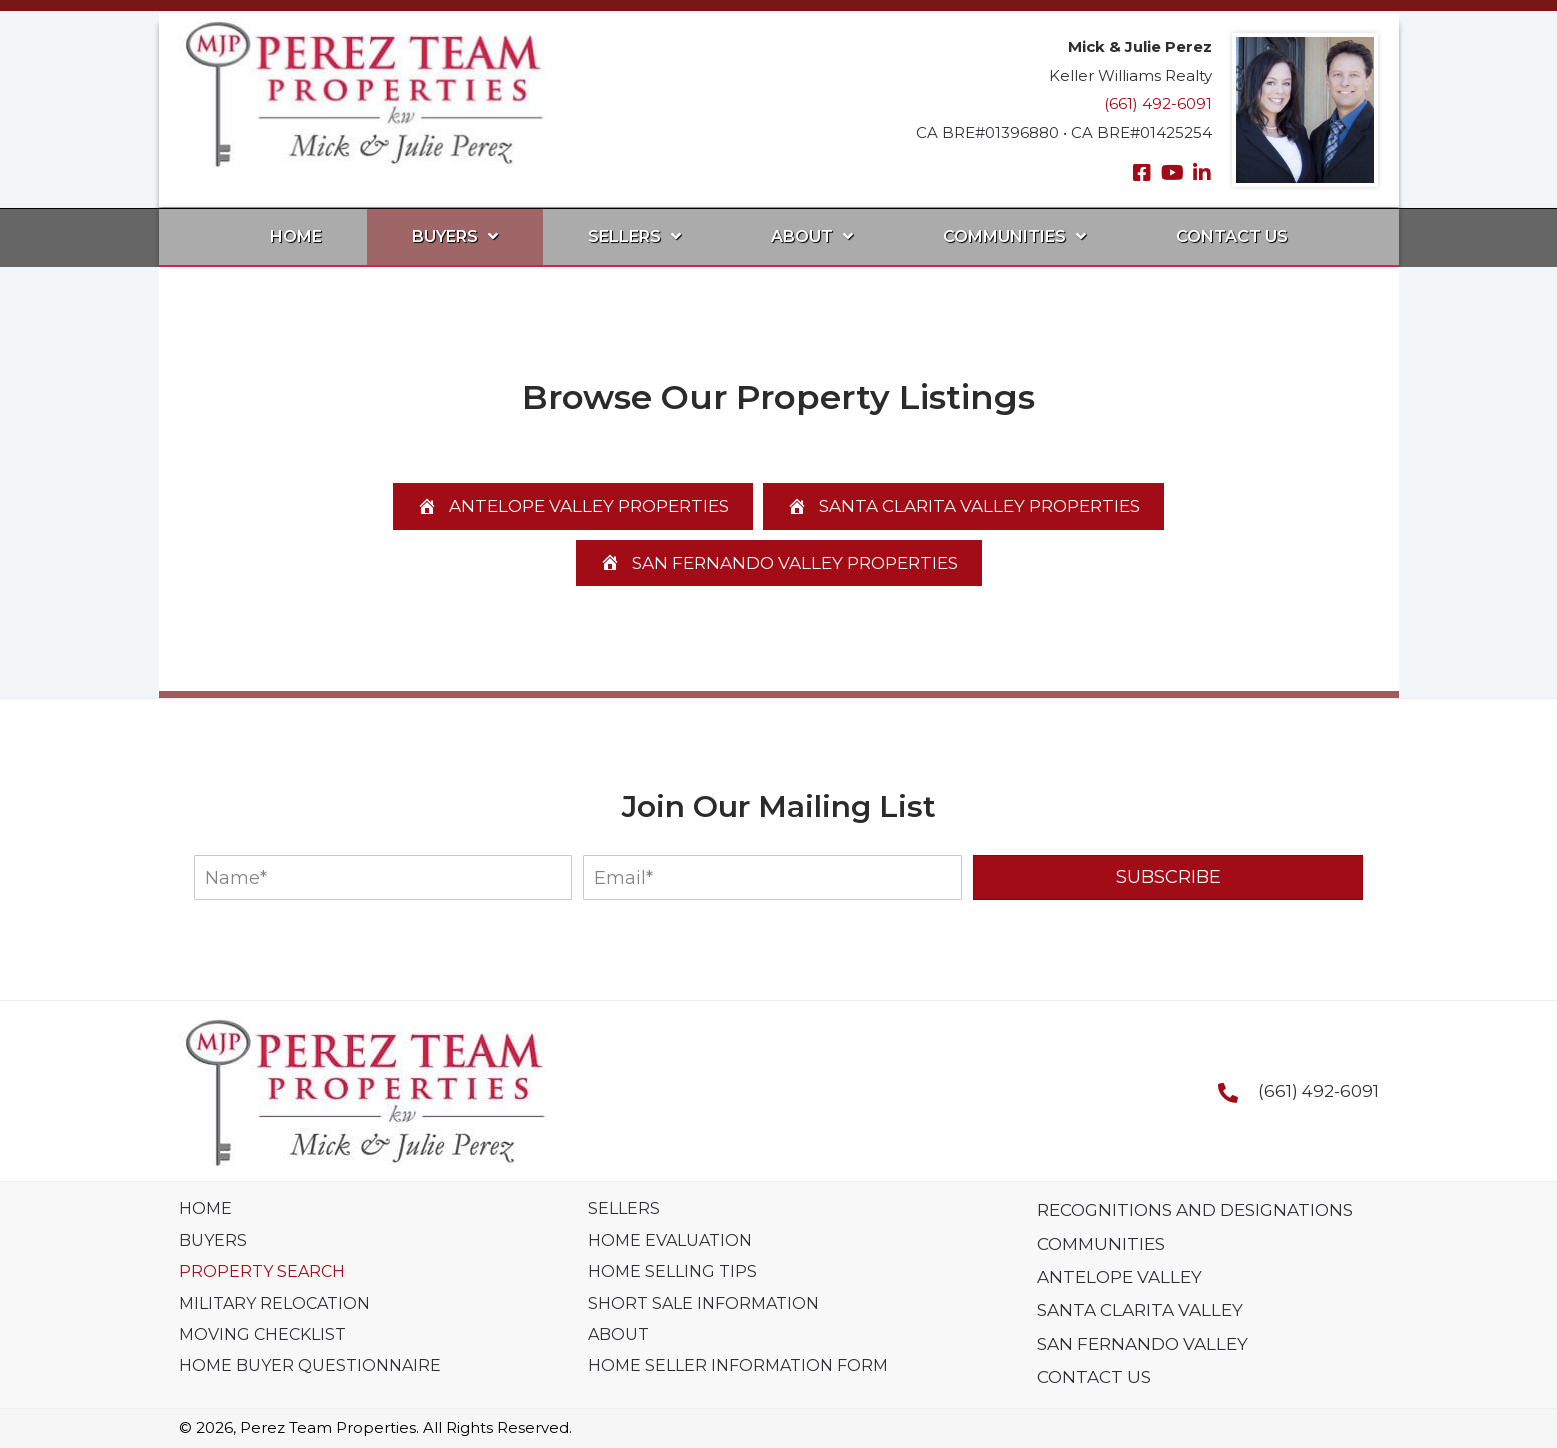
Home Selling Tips (672, 1271)
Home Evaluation (670, 1240)
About (618, 1334)
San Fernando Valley (1142, 1344)
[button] (1142, 173)
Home (205, 1208)
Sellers (624, 1208)
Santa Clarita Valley (1140, 1310)
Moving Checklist (262, 1334)
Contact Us (1094, 1377)
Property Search (262, 1271)
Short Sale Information (703, 1303)
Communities (1101, 1244)
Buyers (213, 1240)
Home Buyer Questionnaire (310, 1365)
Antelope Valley (1119, 1277)
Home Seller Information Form (738, 1365)
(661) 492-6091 (1158, 103)
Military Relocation (274, 1303)
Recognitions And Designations (1195, 1210)
